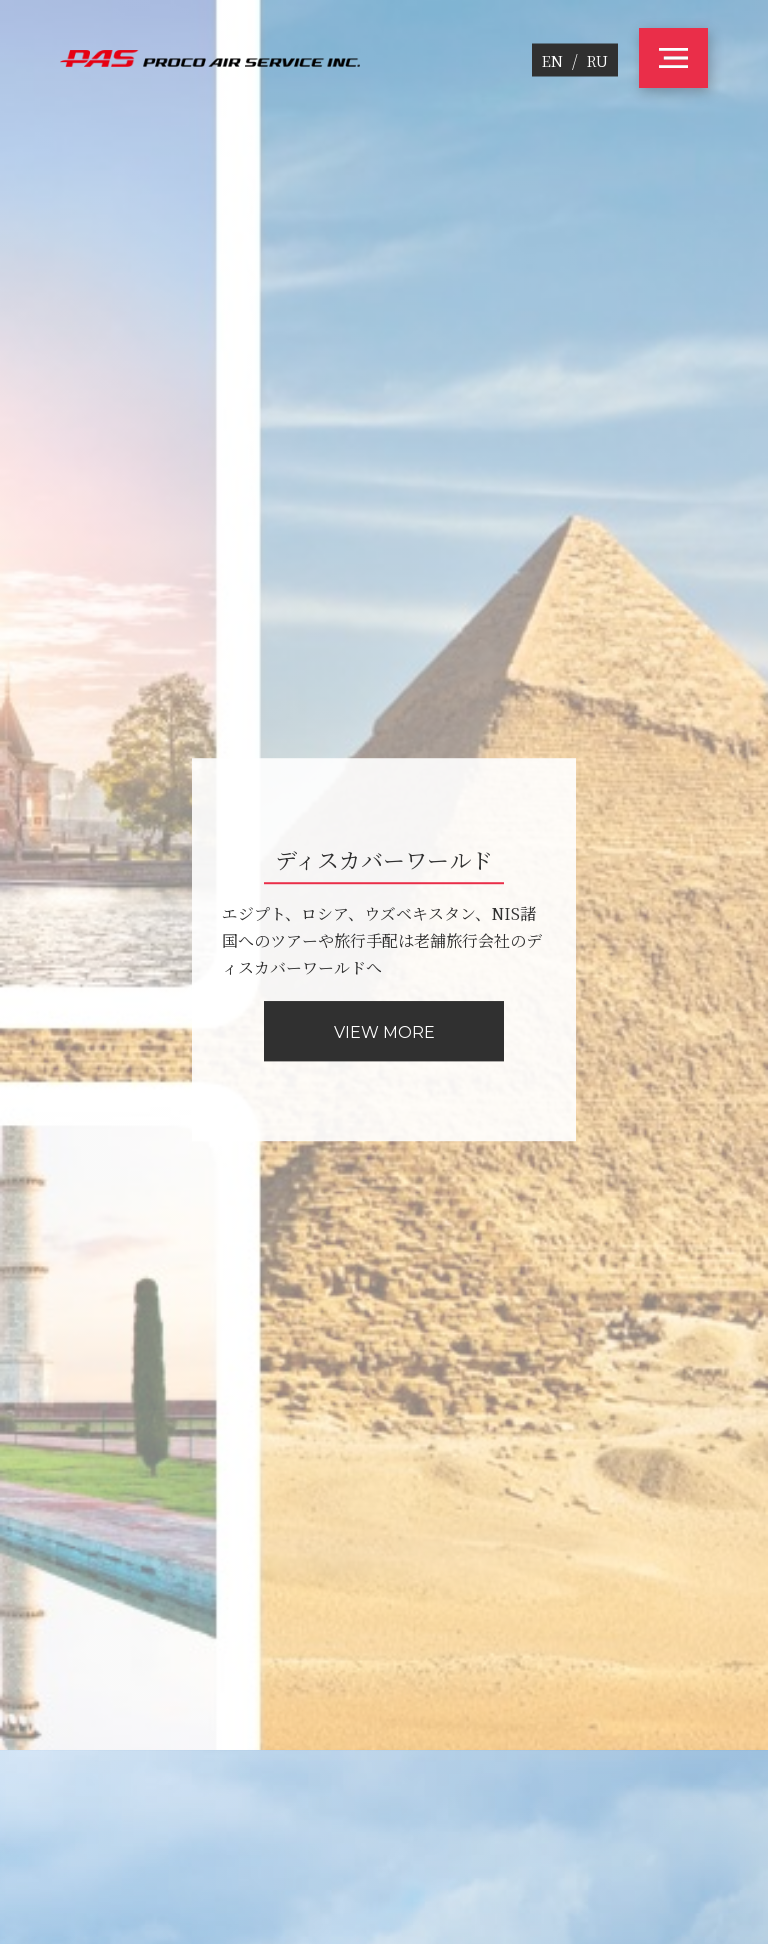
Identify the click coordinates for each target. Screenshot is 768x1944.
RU (597, 60)
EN (552, 60)
